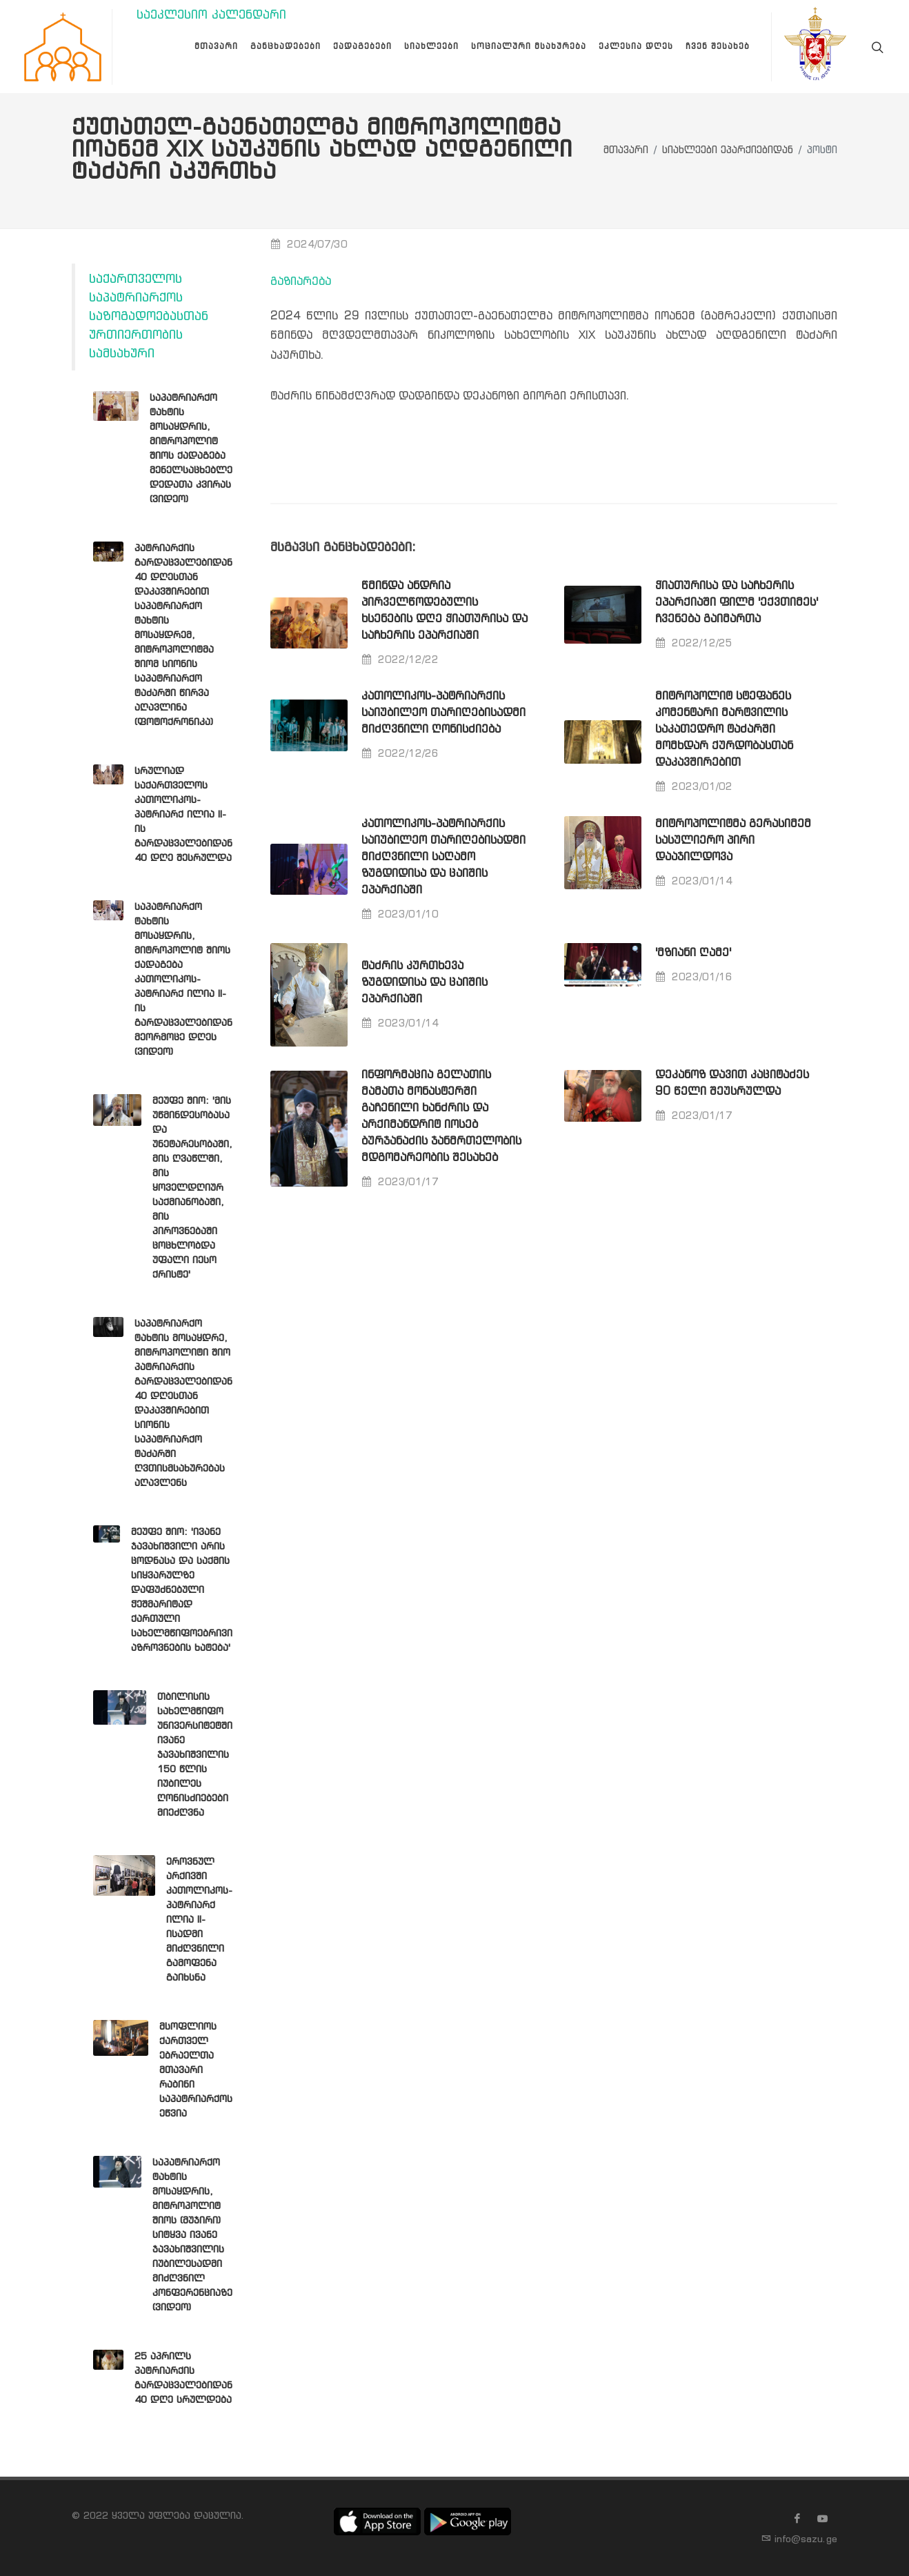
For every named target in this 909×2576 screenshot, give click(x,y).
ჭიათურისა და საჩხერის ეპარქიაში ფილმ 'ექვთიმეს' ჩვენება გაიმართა (736, 602)
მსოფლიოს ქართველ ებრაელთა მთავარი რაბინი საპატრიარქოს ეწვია (195, 2070)
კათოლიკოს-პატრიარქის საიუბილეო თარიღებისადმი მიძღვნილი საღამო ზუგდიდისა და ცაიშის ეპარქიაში (443, 857)
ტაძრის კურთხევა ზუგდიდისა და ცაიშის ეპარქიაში (424, 982)
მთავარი (625, 151)
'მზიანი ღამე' (693, 953)
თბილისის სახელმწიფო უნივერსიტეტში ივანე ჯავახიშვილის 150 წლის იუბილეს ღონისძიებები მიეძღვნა (194, 1755)
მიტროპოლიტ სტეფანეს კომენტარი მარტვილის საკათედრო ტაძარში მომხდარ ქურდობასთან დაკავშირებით (724, 730)
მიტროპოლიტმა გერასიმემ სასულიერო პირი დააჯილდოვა (733, 840)
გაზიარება (300, 282)
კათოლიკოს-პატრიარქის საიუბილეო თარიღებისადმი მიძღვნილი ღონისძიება (443, 713)
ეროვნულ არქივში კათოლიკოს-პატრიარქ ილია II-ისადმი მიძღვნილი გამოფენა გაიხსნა (199, 1920)
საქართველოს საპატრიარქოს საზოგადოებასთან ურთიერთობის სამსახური (148, 316)
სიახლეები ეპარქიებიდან (727, 151)
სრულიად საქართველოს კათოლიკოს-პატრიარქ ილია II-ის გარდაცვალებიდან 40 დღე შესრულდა (183, 814)
